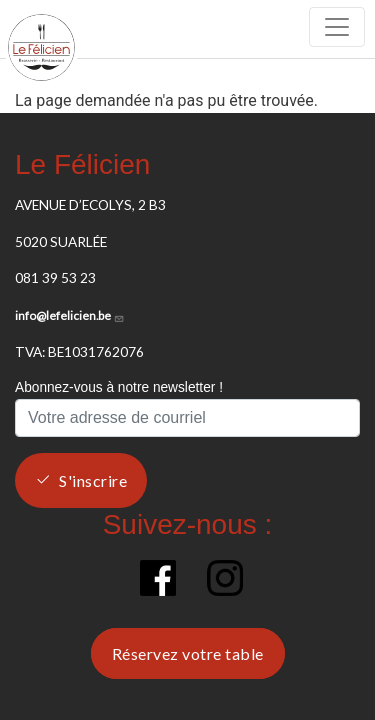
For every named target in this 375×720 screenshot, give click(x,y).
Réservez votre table (188, 653)
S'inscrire (93, 480)
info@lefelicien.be (70, 315)
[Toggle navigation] (337, 27)
